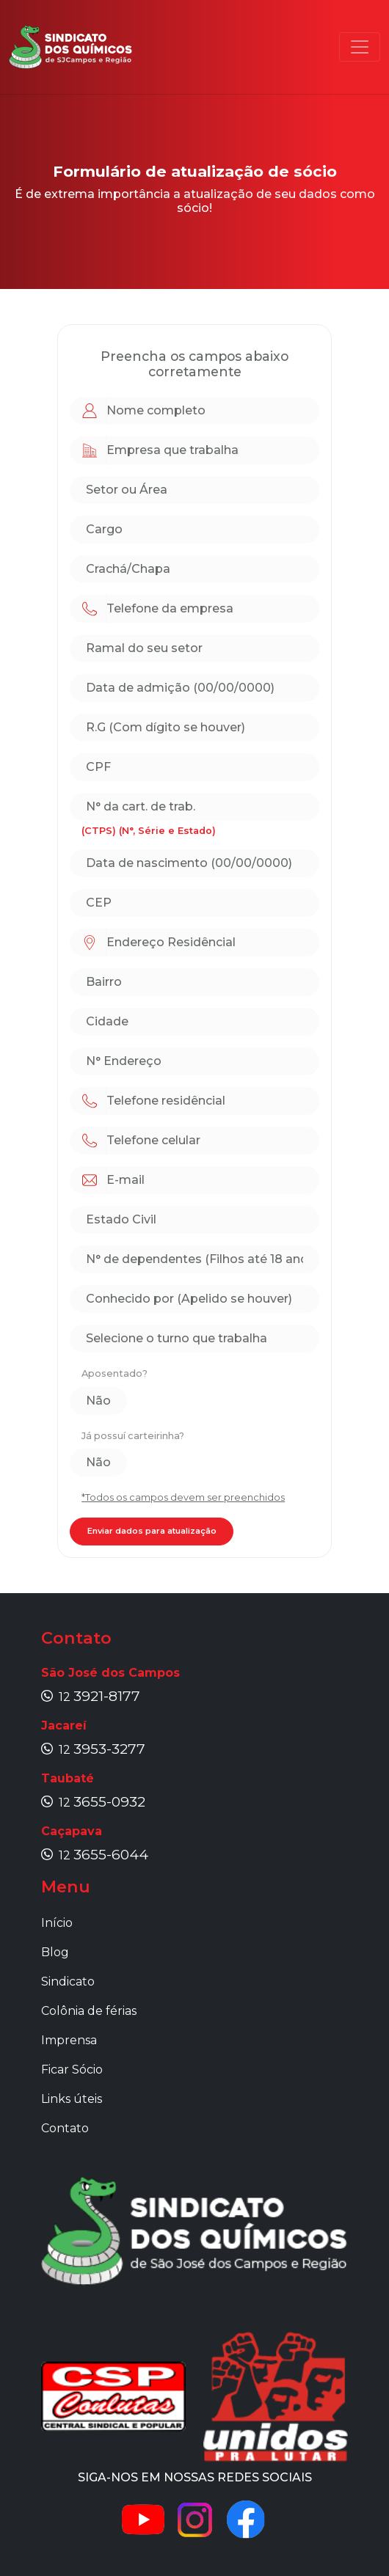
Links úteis (71, 2099)
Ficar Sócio (72, 2069)
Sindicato (68, 1981)
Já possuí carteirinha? (132, 1435)
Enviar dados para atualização (152, 1531)
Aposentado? (114, 1373)
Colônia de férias (89, 2011)
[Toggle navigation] (359, 47)
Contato (65, 2128)
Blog (55, 1952)
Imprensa (69, 2040)
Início (57, 1923)
